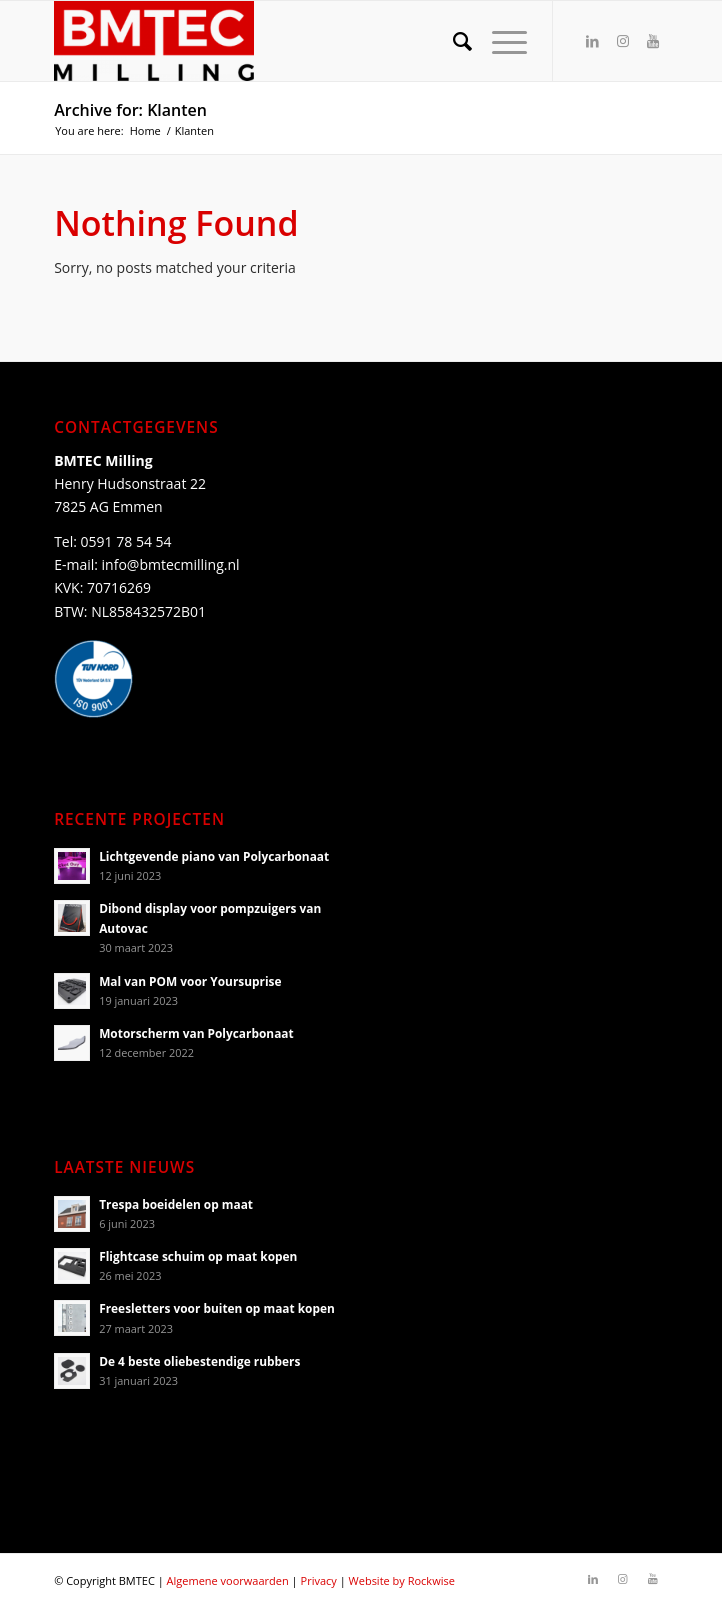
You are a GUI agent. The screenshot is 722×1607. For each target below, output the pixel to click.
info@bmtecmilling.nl (171, 564)
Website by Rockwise (402, 1580)
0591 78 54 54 (126, 541)
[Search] (452, 41)
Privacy (319, 1580)
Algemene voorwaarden (228, 1580)
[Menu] (499, 41)
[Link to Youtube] (653, 41)
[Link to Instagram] (623, 41)
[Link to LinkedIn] (593, 41)
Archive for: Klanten (130, 110)
